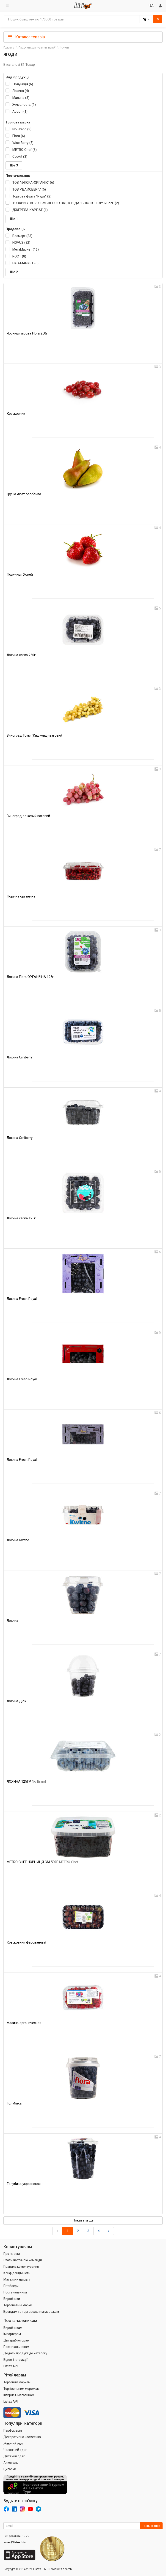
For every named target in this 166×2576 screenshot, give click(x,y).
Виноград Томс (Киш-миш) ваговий (34, 735)
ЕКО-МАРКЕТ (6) (25, 263)
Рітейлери (11, 2286)
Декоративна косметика (22, 2437)
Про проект (11, 2254)
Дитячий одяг (14, 2456)
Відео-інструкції (15, 2360)
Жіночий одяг (13, 2443)
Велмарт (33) (22, 236)
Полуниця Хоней (20, 574)
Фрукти (64, 47)
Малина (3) (20, 98)
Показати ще (83, 2220)
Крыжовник (16, 414)
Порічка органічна (21, 896)
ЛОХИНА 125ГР (26, 1781)
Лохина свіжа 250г (21, 655)
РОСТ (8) (19, 256)
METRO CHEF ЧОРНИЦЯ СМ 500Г (42, 1862)
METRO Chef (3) (24, 150)
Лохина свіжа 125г (21, 1218)
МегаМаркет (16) (25, 249)
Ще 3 (14, 165)
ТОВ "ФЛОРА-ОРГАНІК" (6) (33, 182)
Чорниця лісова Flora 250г (27, 333)
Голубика (14, 2103)
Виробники (11, 2299)
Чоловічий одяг (15, 2450)
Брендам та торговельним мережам (31, 2311)
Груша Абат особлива (24, 494)
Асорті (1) (20, 111)
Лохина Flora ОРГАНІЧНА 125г (30, 977)
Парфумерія (12, 2430)
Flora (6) (18, 136)
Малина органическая (24, 2023)
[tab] (83, 36)
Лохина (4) (20, 91)
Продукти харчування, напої (37, 47)
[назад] (57, 2231)
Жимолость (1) (24, 105)
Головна (8, 47)
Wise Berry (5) (22, 143)
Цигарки (9, 2469)
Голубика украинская (24, 2184)
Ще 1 (14, 219)
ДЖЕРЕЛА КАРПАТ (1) (30, 210)
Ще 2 (14, 272)
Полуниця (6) (22, 84)
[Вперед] (109, 2231)
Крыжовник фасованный (26, 1942)
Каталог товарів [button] (26, 37)
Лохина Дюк (16, 1701)
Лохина (12, 1620)
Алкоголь (10, 2462)
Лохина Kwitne (18, 1540)
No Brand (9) (21, 129)
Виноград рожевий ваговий (28, 816)
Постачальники (15, 2292)
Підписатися (151, 2525)
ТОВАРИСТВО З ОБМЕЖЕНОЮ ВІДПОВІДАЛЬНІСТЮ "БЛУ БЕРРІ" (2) (65, 203)
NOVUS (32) (21, 242)
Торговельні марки (17, 2305)
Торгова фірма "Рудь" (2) (31, 196)
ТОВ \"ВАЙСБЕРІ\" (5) (29, 189)
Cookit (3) (19, 156)
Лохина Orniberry (20, 1057)
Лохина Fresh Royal (22, 1299)
